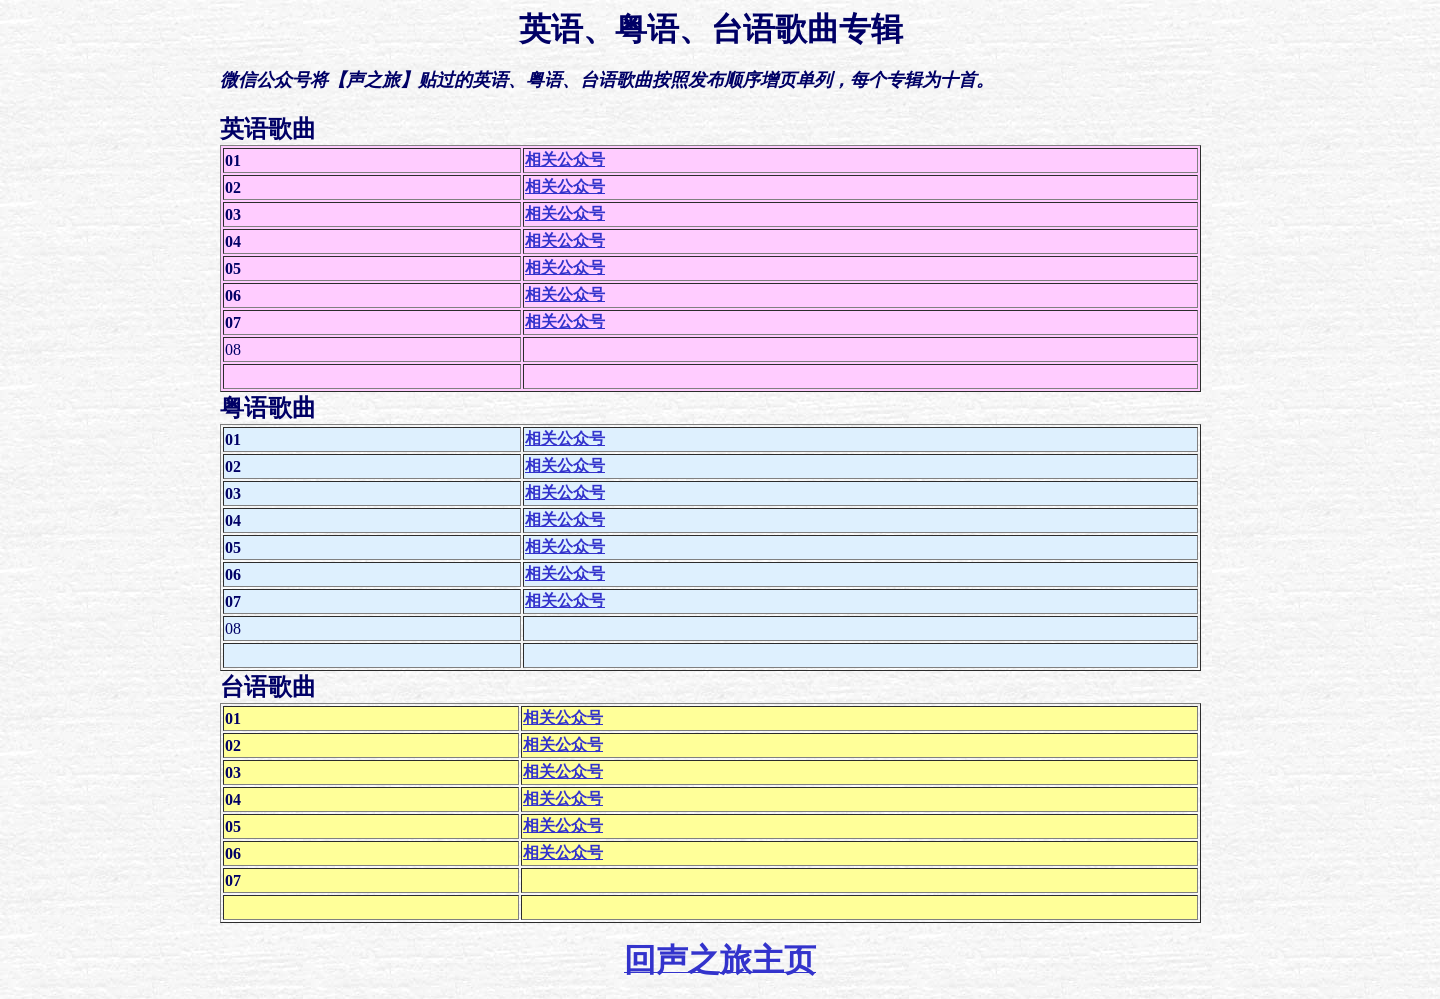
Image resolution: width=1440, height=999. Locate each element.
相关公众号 (565, 159)
